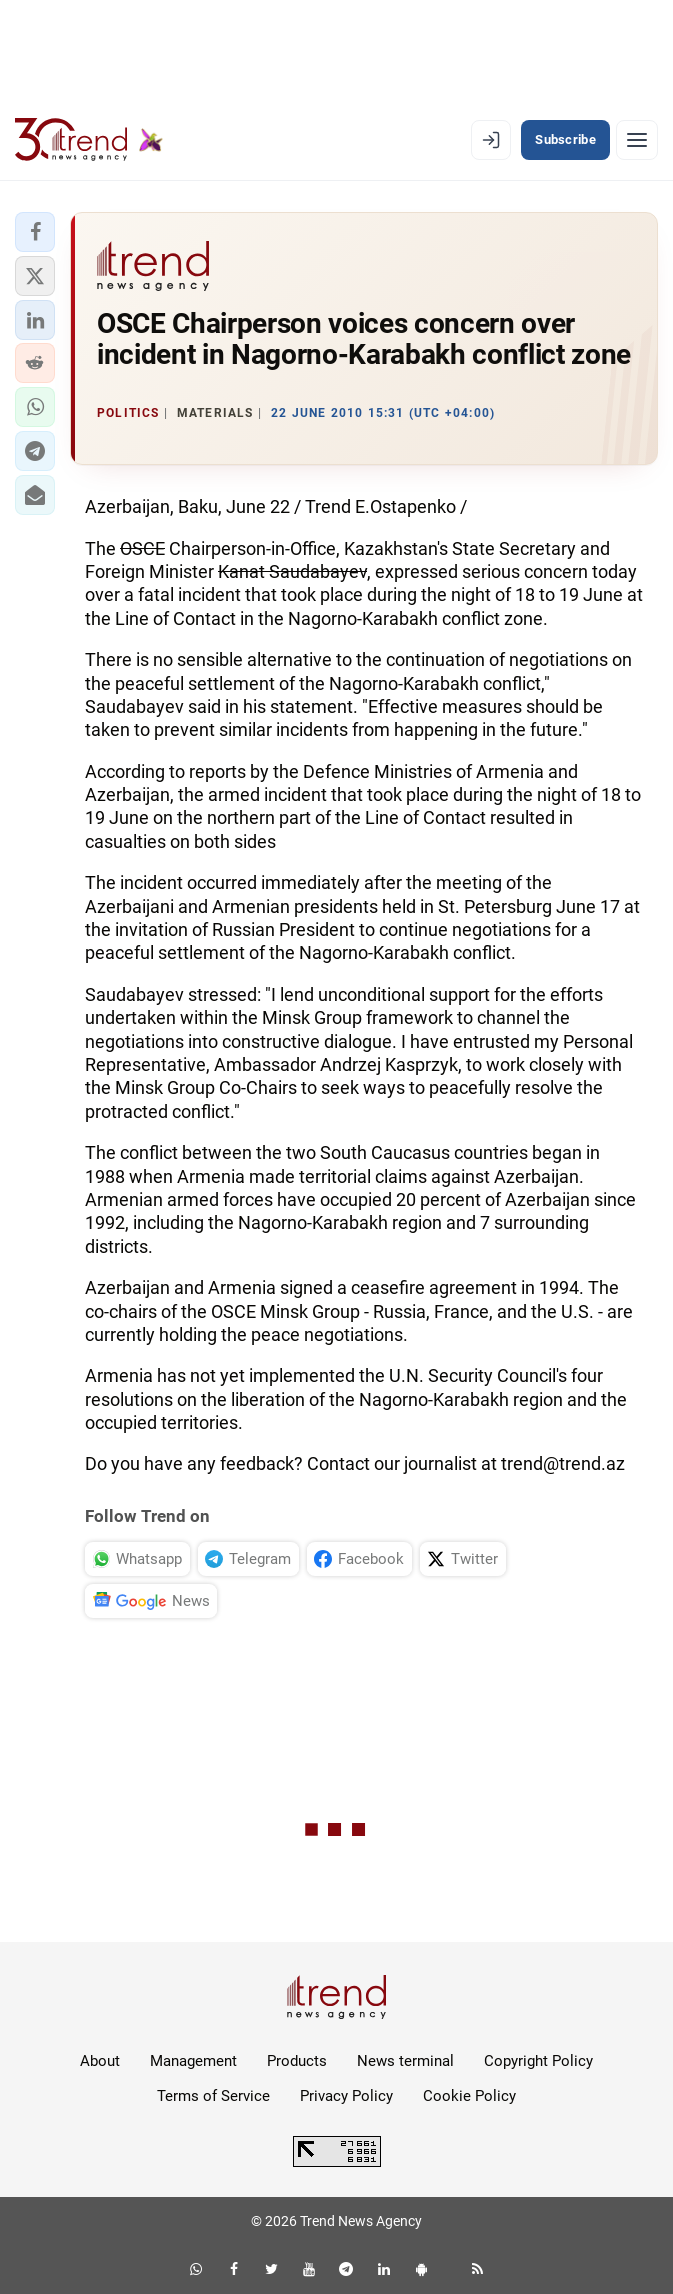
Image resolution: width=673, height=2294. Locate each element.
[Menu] (637, 140)
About (100, 2061)
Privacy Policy (346, 2096)
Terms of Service (213, 2096)
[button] (35, 232)
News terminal (405, 2061)
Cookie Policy (469, 2096)
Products (297, 2061)
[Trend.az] (89, 140)
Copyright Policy (538, 2061)
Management (193, 2061)
